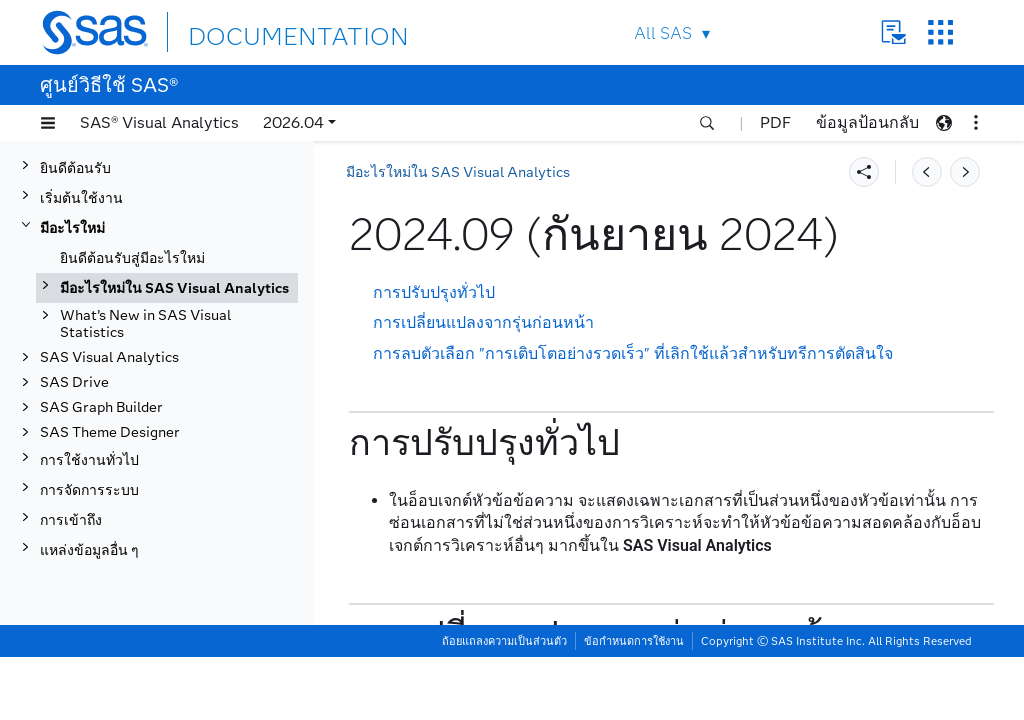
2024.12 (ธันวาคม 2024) (177, 360)
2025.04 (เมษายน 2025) (175, 270)
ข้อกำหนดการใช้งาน (634, 704)
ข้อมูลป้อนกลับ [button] (867, 122)
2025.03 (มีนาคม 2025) (173, 300)
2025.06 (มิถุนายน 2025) (177, 240)
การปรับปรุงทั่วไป (434, 292)
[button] (48, 123)
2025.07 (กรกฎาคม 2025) (180, 210)
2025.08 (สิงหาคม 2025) (176, 180)
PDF (775, 122)
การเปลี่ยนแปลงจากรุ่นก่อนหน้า (483, 322)
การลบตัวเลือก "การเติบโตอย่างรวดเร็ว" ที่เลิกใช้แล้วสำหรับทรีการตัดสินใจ (633, 353)
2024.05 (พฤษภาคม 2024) (181, 540)
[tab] (197, 420)
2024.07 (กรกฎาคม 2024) (180, 480)
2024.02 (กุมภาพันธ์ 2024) (182, 630)
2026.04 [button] (293, 122)
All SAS (663, 33)
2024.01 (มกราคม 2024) (176, 660)
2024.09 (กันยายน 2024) (178, 420)
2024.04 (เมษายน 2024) (175, 570)
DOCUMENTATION (261, 31)
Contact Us (893, 32)
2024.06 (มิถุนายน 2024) (177, 510)
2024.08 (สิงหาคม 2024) (176, 450)
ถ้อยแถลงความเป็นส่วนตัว (504, 704)
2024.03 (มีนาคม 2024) (173, 600)
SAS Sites (940, 32)
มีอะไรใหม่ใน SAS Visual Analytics (458, 172)
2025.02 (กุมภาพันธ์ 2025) (182, 330)
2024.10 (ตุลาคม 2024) (173, 390)
